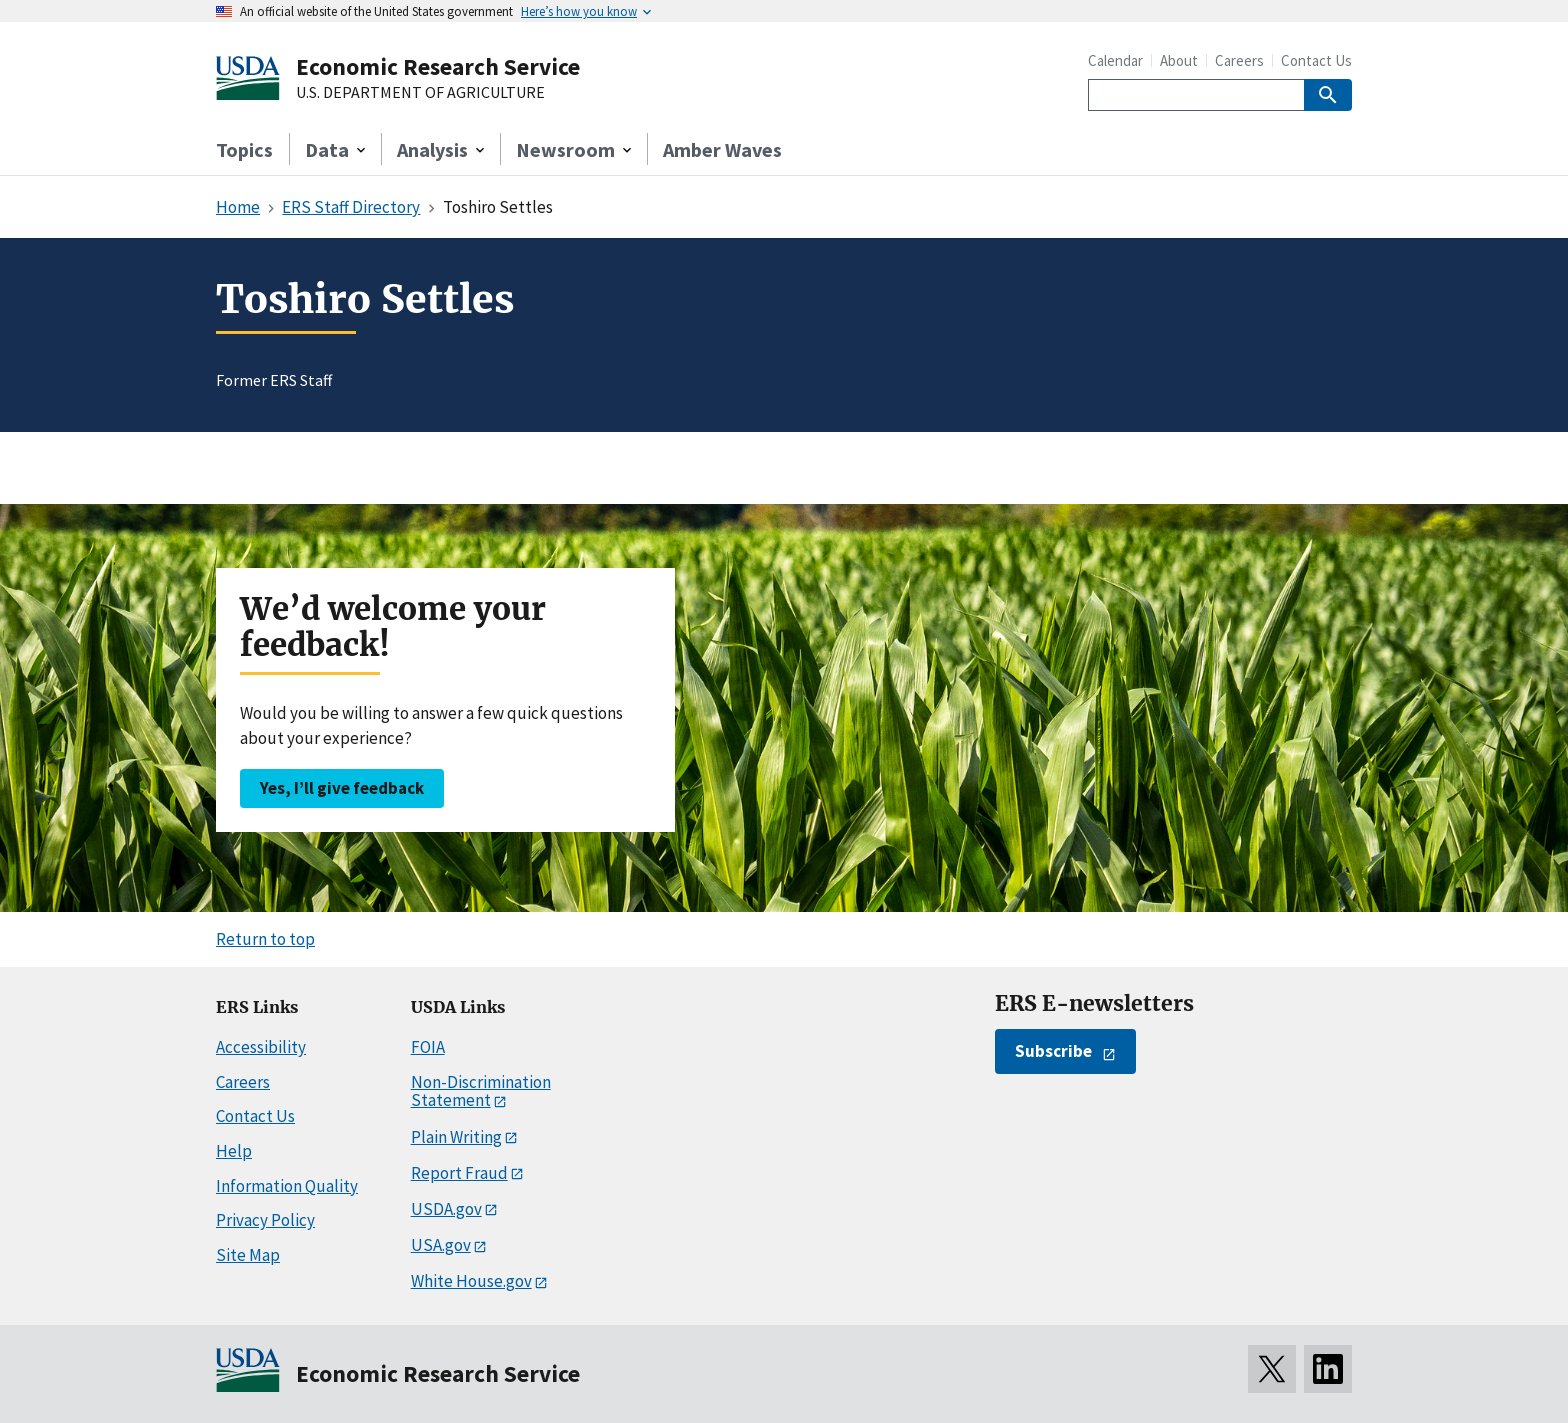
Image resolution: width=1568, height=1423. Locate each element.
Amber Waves (722, 149)
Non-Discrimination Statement (481, 1091)
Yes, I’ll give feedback (342, 788)
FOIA (428, 1047)
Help (234, 1151)
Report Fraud (459, 1173)
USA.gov (441, 1245)
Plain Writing (456, 1137)
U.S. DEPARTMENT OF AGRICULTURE (420, 93)
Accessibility (261, 1047)
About (1179, 60)
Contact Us (1316, 60)
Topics (244, 149)
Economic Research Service (438, 66)
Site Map (248, 1255)
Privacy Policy (265, 1220)
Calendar (1115, 60)
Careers (1239, 60)
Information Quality (287, 1186)
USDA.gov (446, 1209)
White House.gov (471, 1281)
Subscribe (1053, 1051)
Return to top (265, 939)
